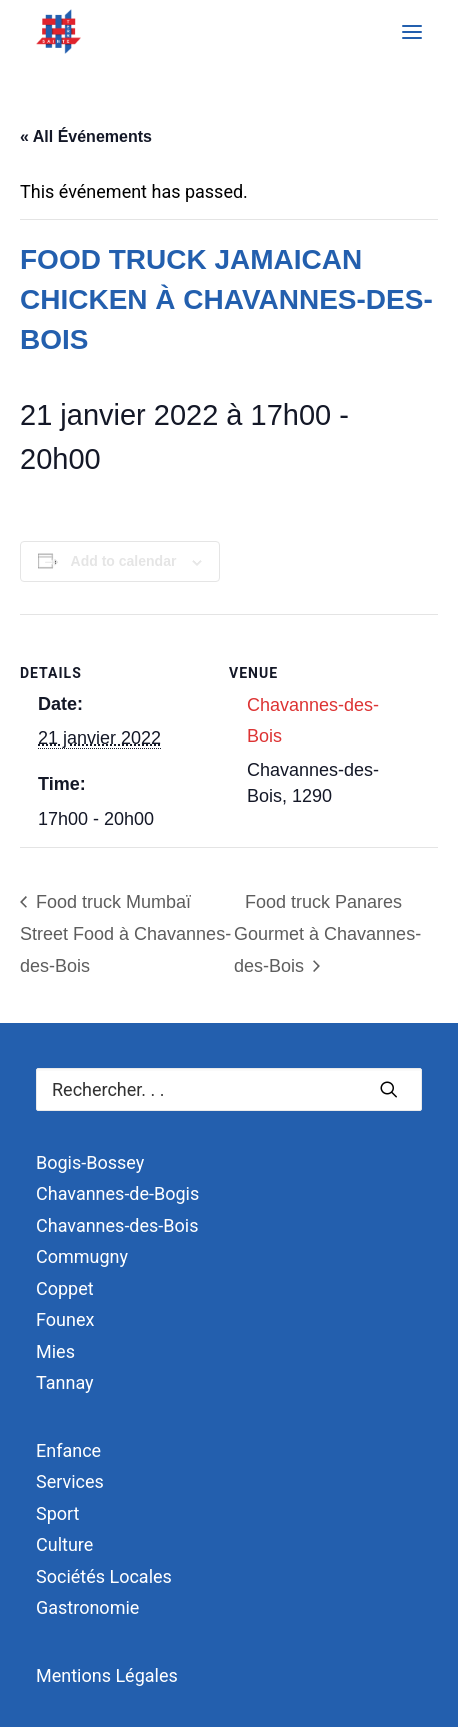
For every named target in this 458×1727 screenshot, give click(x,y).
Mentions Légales (107, 1675)
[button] (412, 31)
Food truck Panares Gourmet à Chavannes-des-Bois (327, 934)
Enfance (68, 1450)
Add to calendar (124, 561)
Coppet (65, 1288)
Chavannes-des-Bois (117, 1225)
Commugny (82, 1256)
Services (70, 1481)
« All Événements (86, 136)
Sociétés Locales (104, 1576)
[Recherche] (229, 1089)
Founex (65, 1319)
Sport (58, 1513)
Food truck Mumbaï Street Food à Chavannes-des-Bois (125, 934)
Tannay (65, 1382)
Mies (55, 1351)
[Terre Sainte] (58, 31)
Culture (64, 1544)
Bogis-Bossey (90, 1162)
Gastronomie (87, 1607)
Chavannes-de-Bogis (117, 1193)
